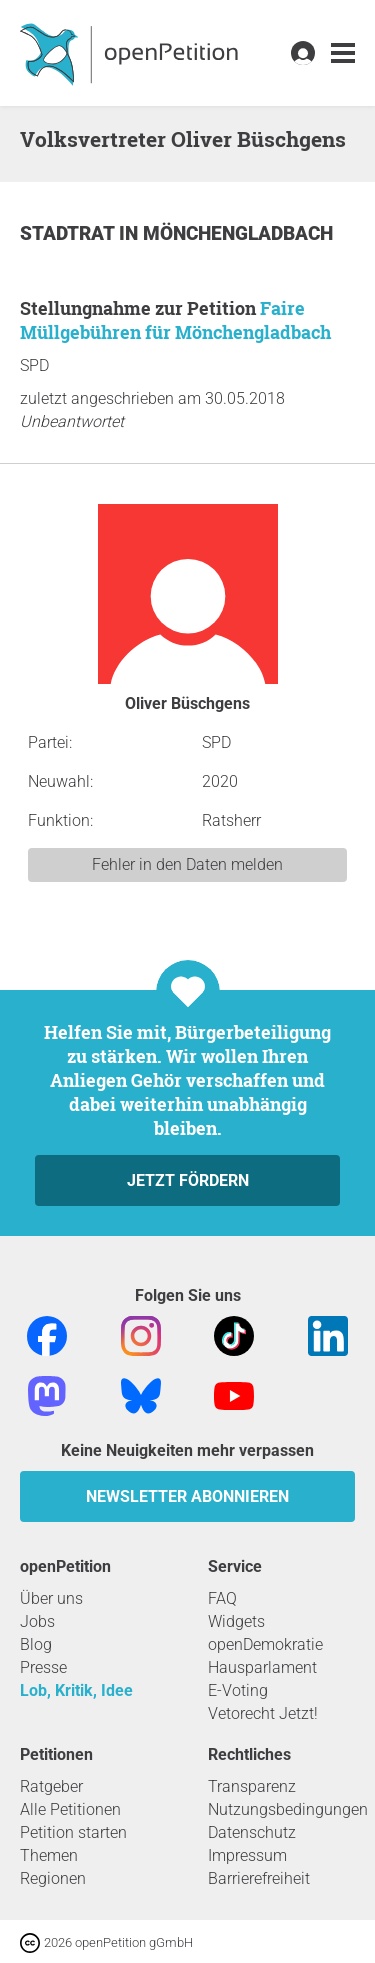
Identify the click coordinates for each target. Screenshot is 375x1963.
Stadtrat (69, 233)
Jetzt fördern (188, 1180)
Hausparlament (262, 1667)
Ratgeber (51, 1786)
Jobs (37, 1621)
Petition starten (73, 1832)
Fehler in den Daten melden (187, 864)
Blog (36, 1644)
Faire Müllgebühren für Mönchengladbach (175, 320)
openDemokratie (265, 1644)
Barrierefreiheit (259, 1878)
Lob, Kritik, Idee (76, 1690)
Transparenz (252, 1786)
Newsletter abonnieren (187, 1496)
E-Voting (238, 1690)
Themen (49, 1855)
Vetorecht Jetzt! (263, 1713)
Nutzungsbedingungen (288, 1809)
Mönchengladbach (238, 233)
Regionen (53, 1878)
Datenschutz (252, 1832)
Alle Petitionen (70, 1809)
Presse (43, 1667)
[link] (343, 53)
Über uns (51, 1598)
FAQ (222, 1598)
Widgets (236, 1621)
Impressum (247, 1855)
